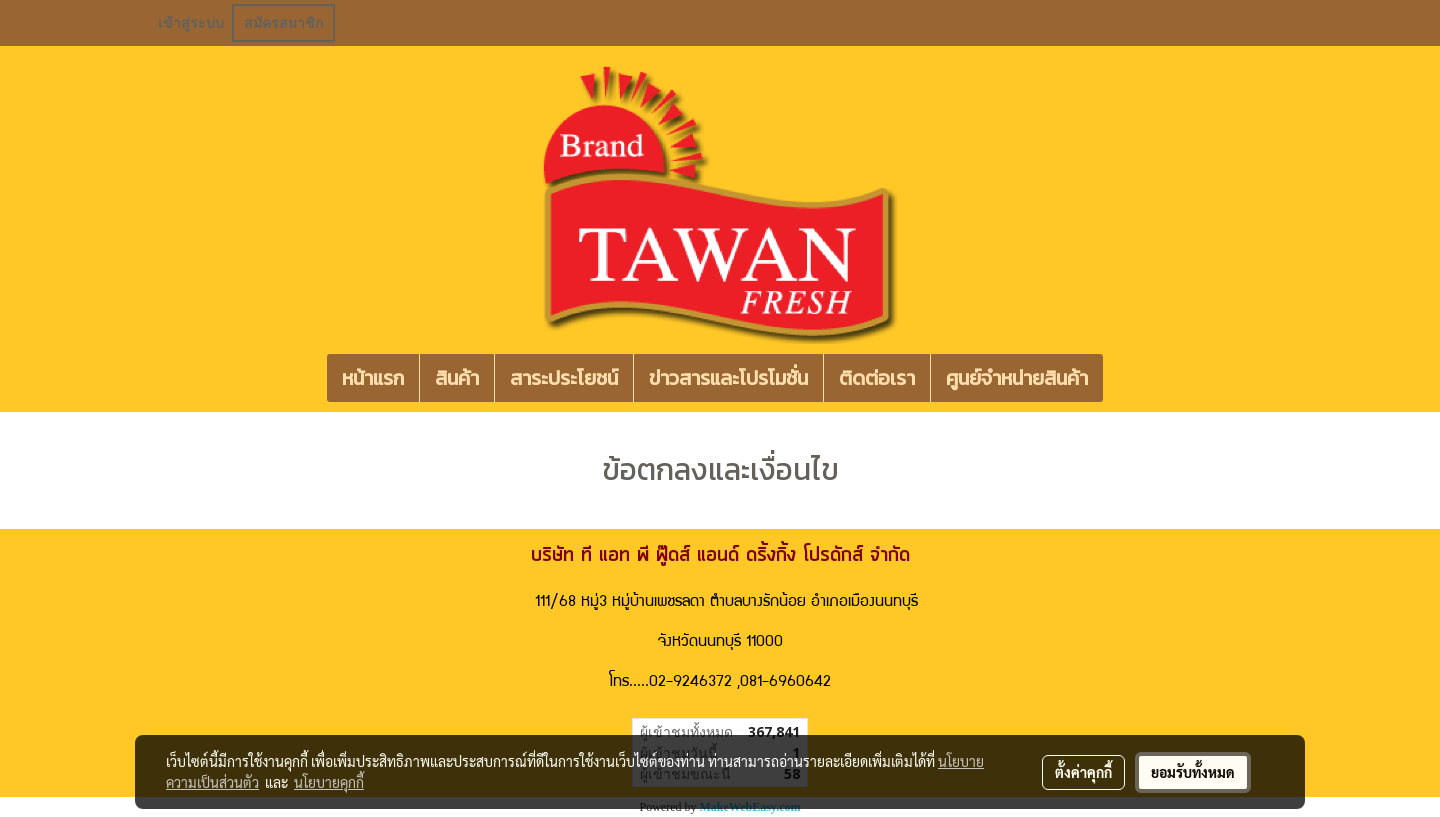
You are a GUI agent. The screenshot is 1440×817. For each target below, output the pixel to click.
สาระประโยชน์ (564, 378)
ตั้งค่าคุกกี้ (1083, 772)
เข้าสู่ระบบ (191, 23)
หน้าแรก (373, 378)
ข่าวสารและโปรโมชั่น (728, 378)
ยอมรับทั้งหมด (1193, 772)
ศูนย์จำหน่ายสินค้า (1017, 378)
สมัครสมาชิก (283, 23)
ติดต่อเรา (877, 378)
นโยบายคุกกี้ (329, 782)
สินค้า (457, 378)
